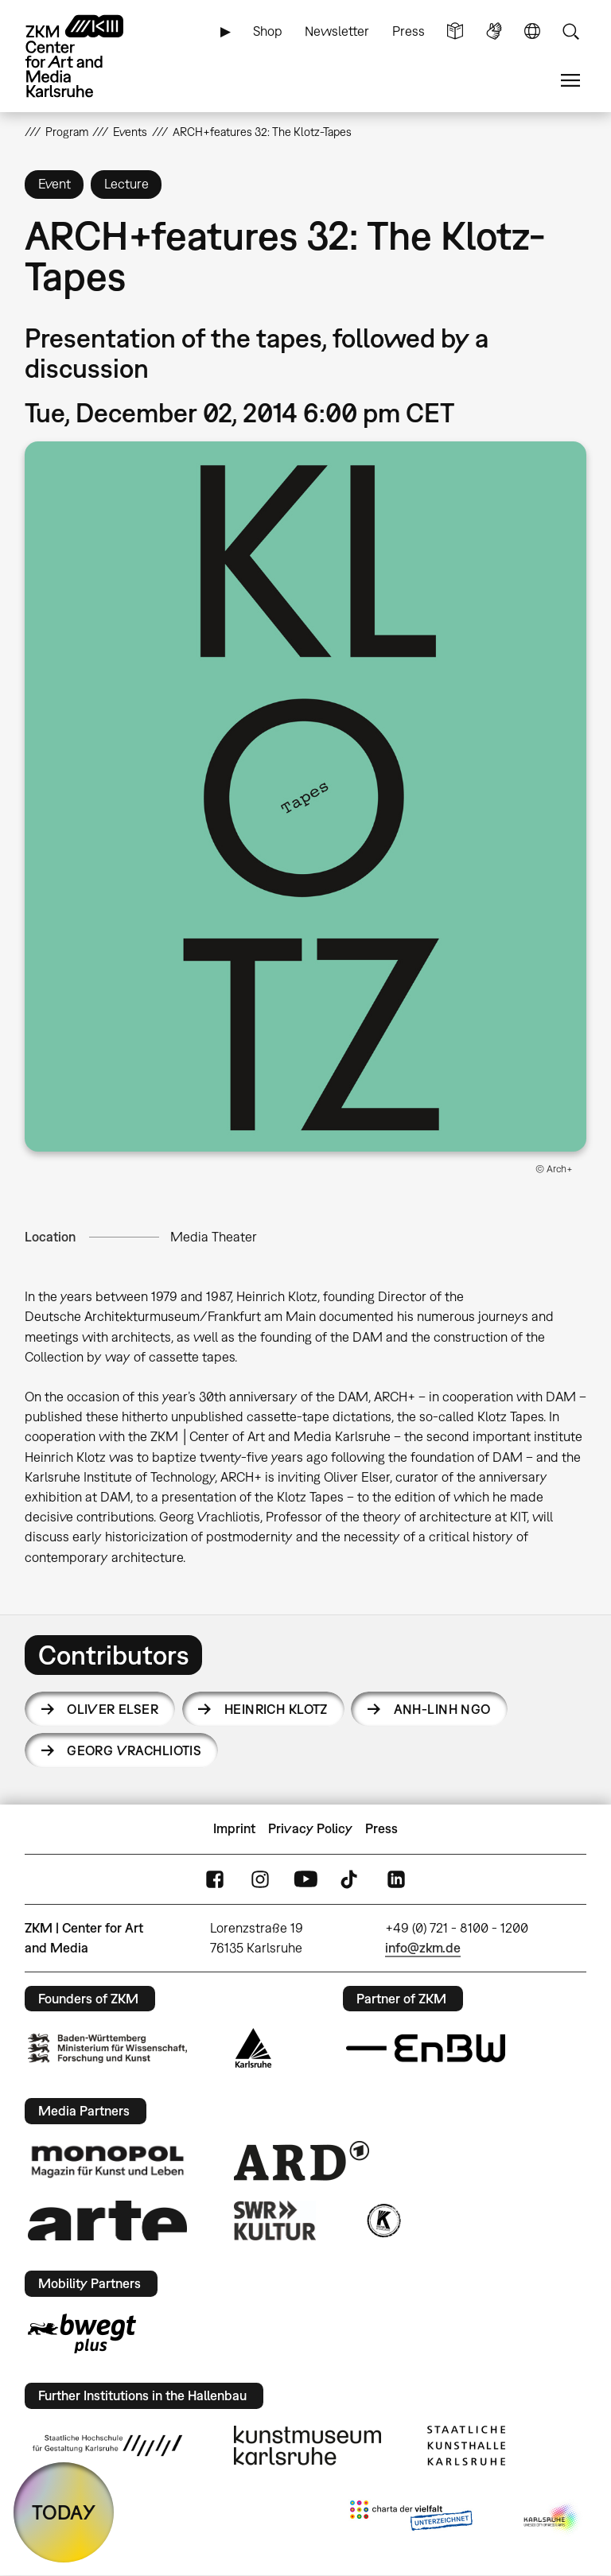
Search (570, 31)
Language (532, 31)
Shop (267, 31)
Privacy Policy (310, 1828)
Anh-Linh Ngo (442, 1709)
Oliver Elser (112, 1709)
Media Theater (213, 1237)
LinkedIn (396, 1879)
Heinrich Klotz (276, 1709)
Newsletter (337, 31)
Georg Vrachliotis (134, 1750)
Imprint (234, 1828)
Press (408, 31)
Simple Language (455, 31)
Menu (570, 81)
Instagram (260, 1879)
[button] (306, 796)
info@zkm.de (423, 1948)
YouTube (305, 1879)
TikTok (351, 1879)
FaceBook (215, 1879)
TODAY (63, 2512)
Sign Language (494, 31)
